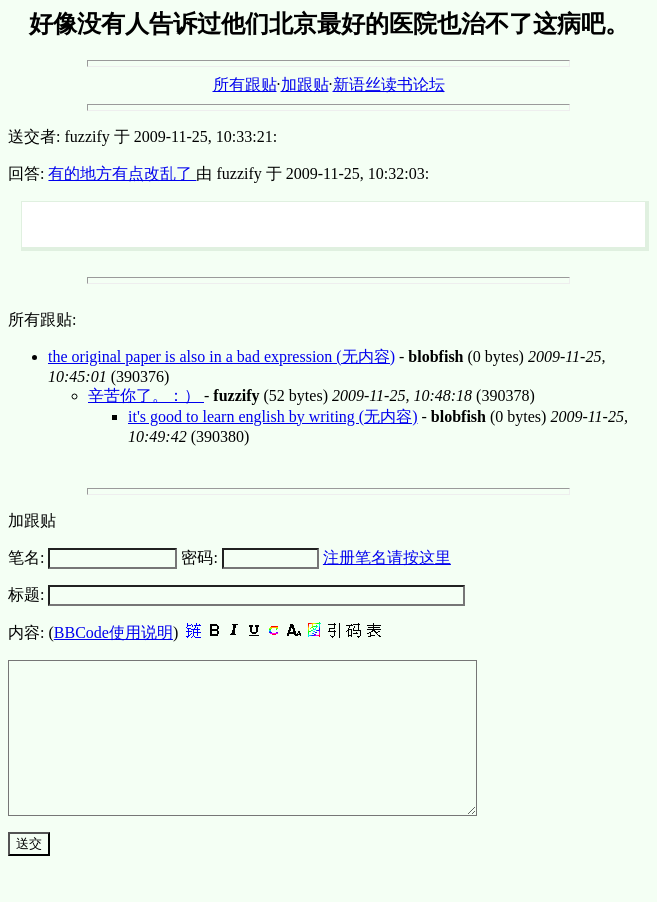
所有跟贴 (245, 84)
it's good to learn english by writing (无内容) (273, 416)
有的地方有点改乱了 (122, 173)
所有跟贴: (42, 319)
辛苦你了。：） (146, 395)
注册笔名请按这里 (387, 557)
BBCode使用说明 (113, 632)
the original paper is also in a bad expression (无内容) (221, 356)
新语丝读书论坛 (389, 84)
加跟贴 (305, 84)
